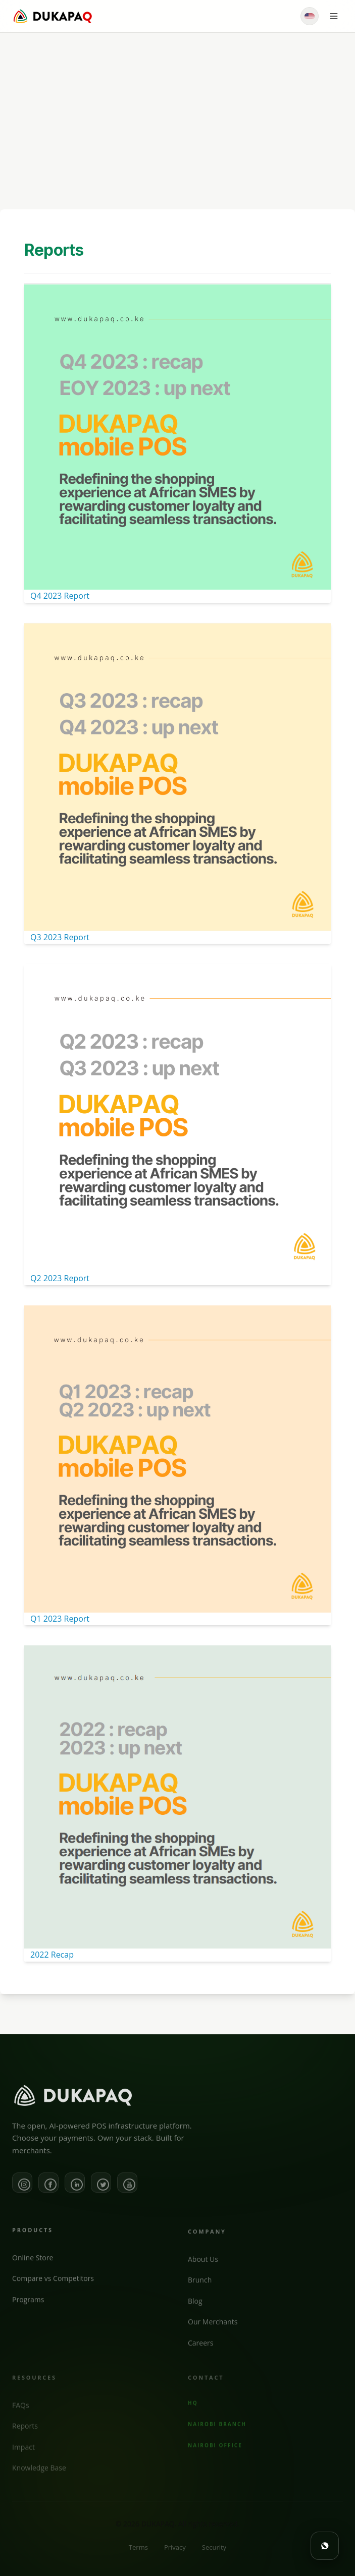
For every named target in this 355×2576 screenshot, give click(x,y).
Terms (138, 2556)
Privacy (175, 2556)
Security (214, 2556)
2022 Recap (52, 1954)
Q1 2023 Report (59, 1618)
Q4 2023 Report (59, 595)
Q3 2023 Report (59, 937)
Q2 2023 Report (59, 1278)
